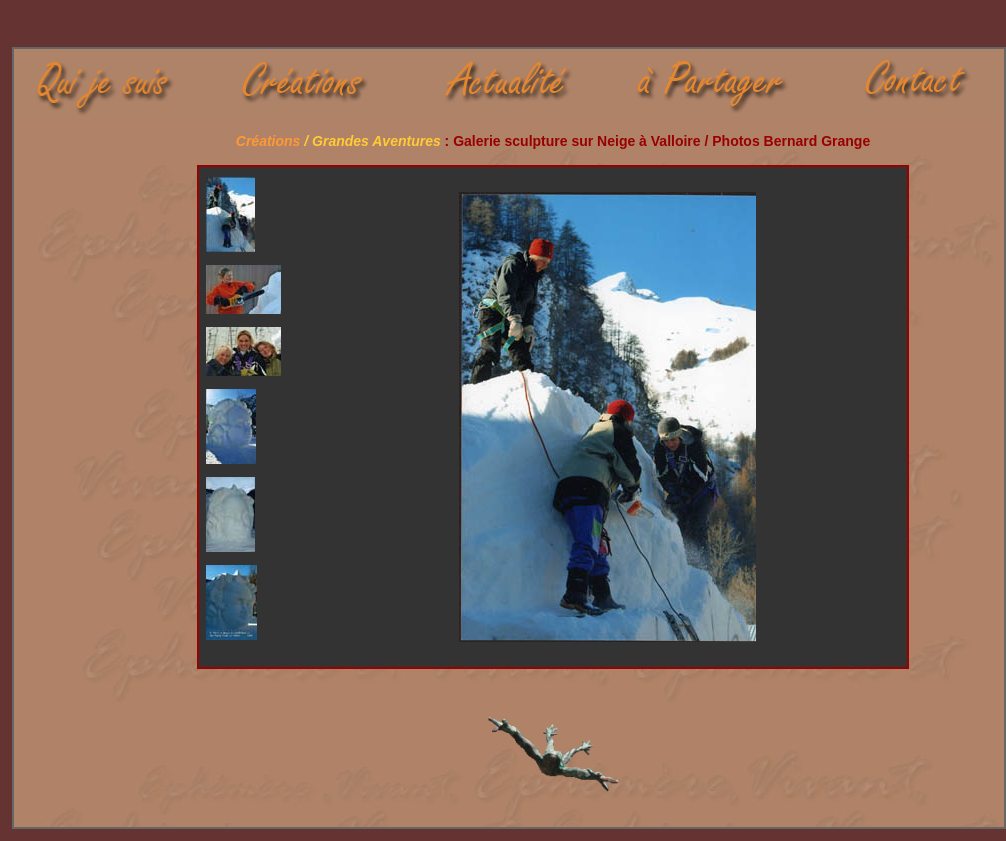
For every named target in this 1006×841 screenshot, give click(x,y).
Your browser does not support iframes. (253, 417)
